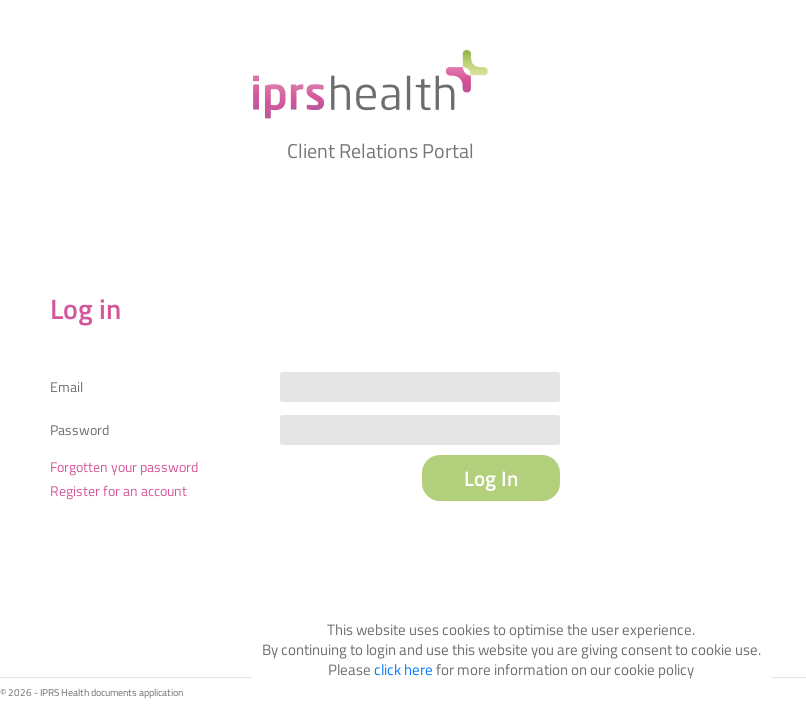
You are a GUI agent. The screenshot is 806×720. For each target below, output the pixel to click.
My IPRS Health (370, 84)
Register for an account (118, 490)
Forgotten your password (124, 466)
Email (66, 387)
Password (79, 430)
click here (403, 669)
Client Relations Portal (380, 150)
